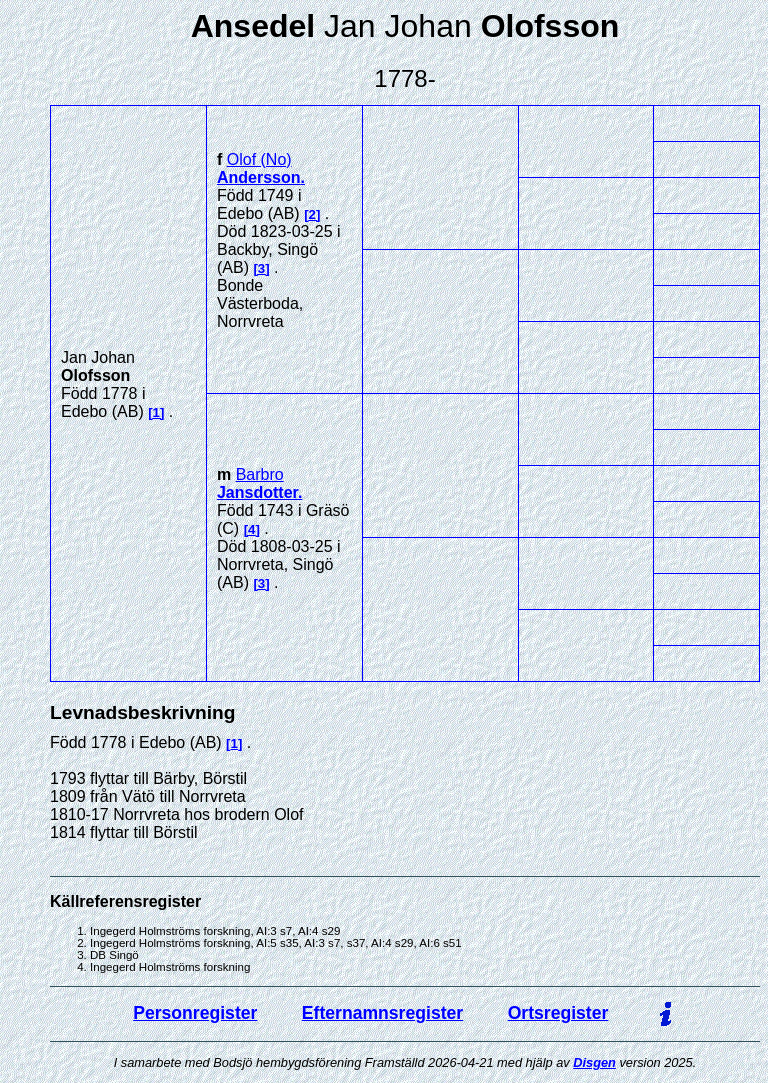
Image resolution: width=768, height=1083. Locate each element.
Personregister (195, 1013)
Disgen (594, 1062)
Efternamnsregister (382, 1013)
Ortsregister (558, 1013)
